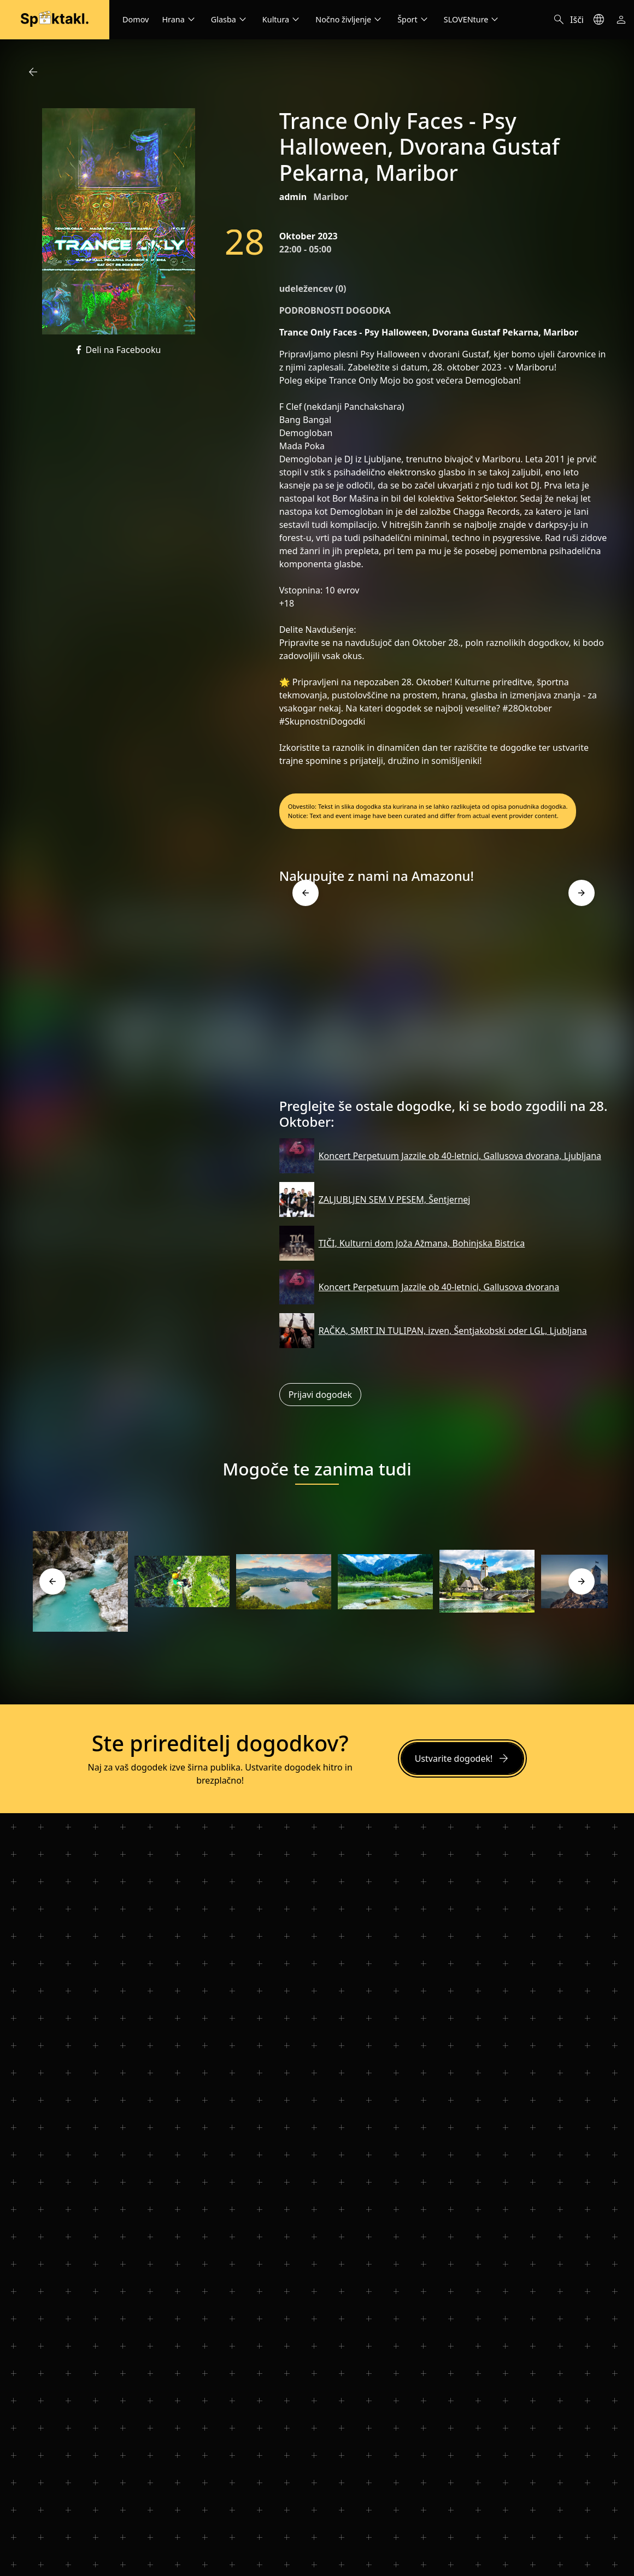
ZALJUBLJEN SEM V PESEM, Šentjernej (395, 1199)
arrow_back (32, 72)
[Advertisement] (443, 995)
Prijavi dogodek (320, 1395)
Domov (135, 19)
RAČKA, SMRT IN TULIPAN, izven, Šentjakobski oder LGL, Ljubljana (453, 1331)
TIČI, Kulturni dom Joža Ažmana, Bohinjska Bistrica (422, 1243)
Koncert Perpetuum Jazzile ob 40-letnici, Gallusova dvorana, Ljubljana (460, 1156)
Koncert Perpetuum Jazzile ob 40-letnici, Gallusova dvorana (439, 1287)
